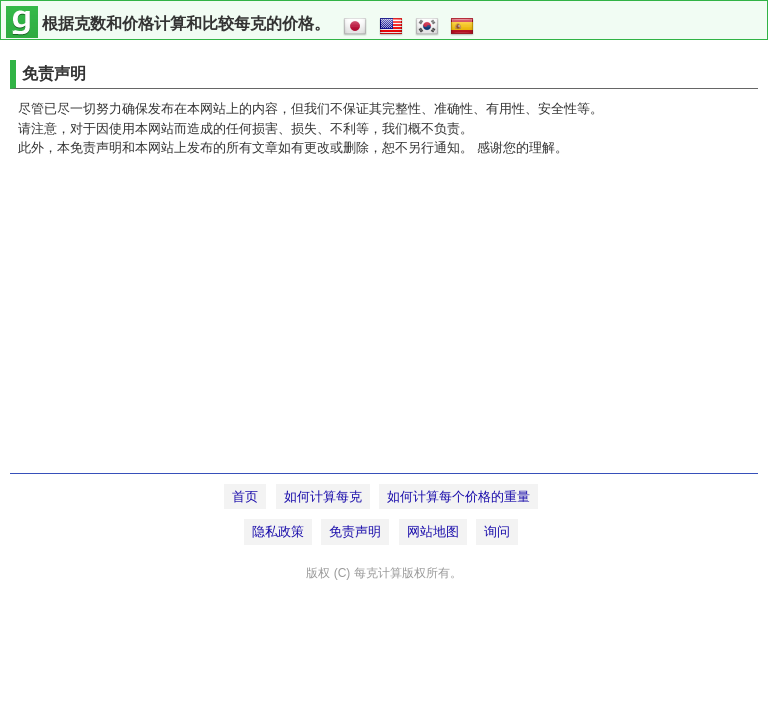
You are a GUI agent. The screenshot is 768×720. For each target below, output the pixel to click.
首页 (245, 496)
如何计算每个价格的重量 (458, 496)
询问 (497, 531)
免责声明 (355, 531)
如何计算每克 (323, 496)
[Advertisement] (384, 323)
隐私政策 (278, 531)
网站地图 (433, 531)
